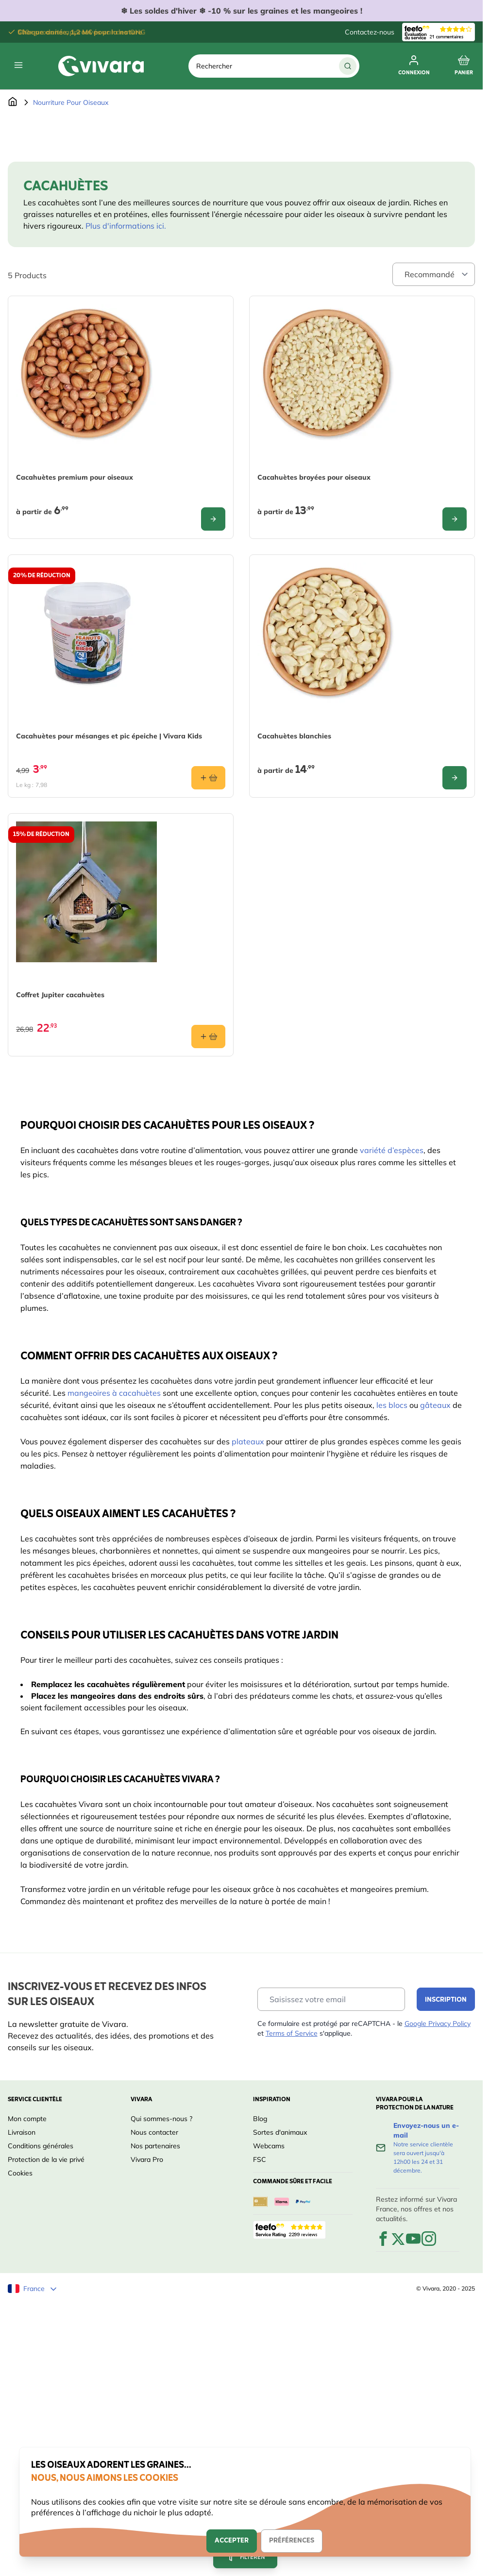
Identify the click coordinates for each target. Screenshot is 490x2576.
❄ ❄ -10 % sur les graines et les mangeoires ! (241, 11)
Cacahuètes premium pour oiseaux (74, 477)
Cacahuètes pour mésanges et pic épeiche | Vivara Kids (109, 736)
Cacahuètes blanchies (294, 736)
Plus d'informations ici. (125, 226)
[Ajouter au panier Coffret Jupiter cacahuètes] (208, 1036)
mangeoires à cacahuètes (114, 1393)
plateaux (248, 1441)
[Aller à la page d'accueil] (12, 102)
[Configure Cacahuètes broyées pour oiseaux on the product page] (454, 519)
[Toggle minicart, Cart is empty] (464, 66)
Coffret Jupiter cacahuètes (60, 994)
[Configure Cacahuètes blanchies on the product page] (454, 777)
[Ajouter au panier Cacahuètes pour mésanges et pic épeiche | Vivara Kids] (208, 777)
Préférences (291, 2541)
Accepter (232, 2541)
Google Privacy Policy (438, 2023)
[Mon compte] (414, 66)
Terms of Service (292, 2033)
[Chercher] (347, 66)
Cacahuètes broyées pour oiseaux (314, 477)
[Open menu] (18, 65)
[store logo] (101, 66)
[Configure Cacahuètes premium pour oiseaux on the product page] (213, 519)
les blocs (391, 1405)
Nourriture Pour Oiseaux (70, 102)
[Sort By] (433, 274)
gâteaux (435, 1405)
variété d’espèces (391, 1150)
